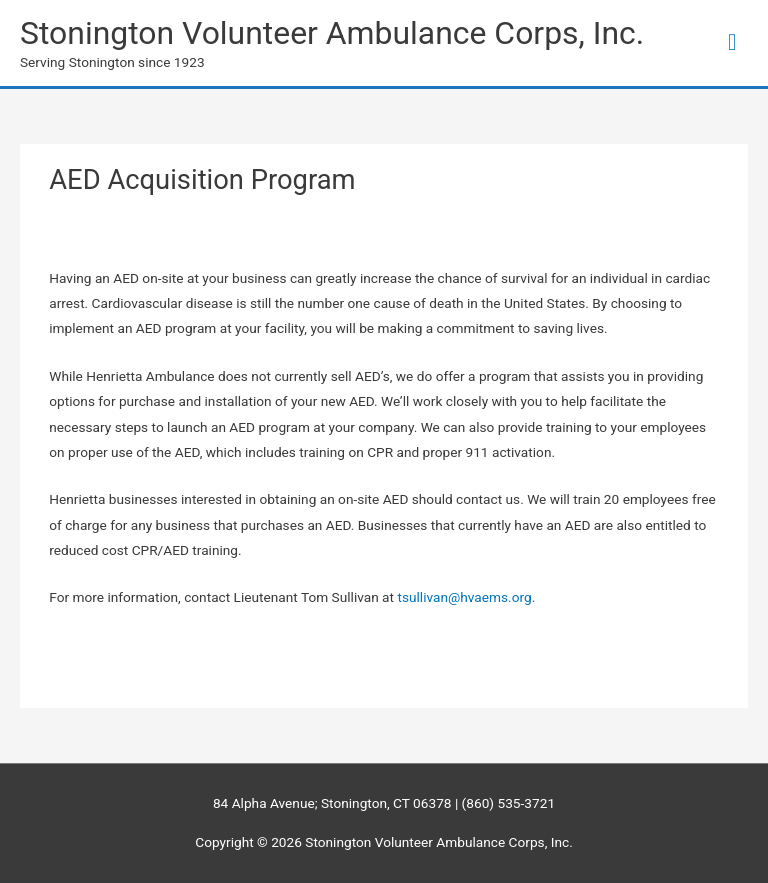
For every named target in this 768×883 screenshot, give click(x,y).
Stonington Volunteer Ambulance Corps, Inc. (332, 33)
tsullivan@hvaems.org (464, 597)
